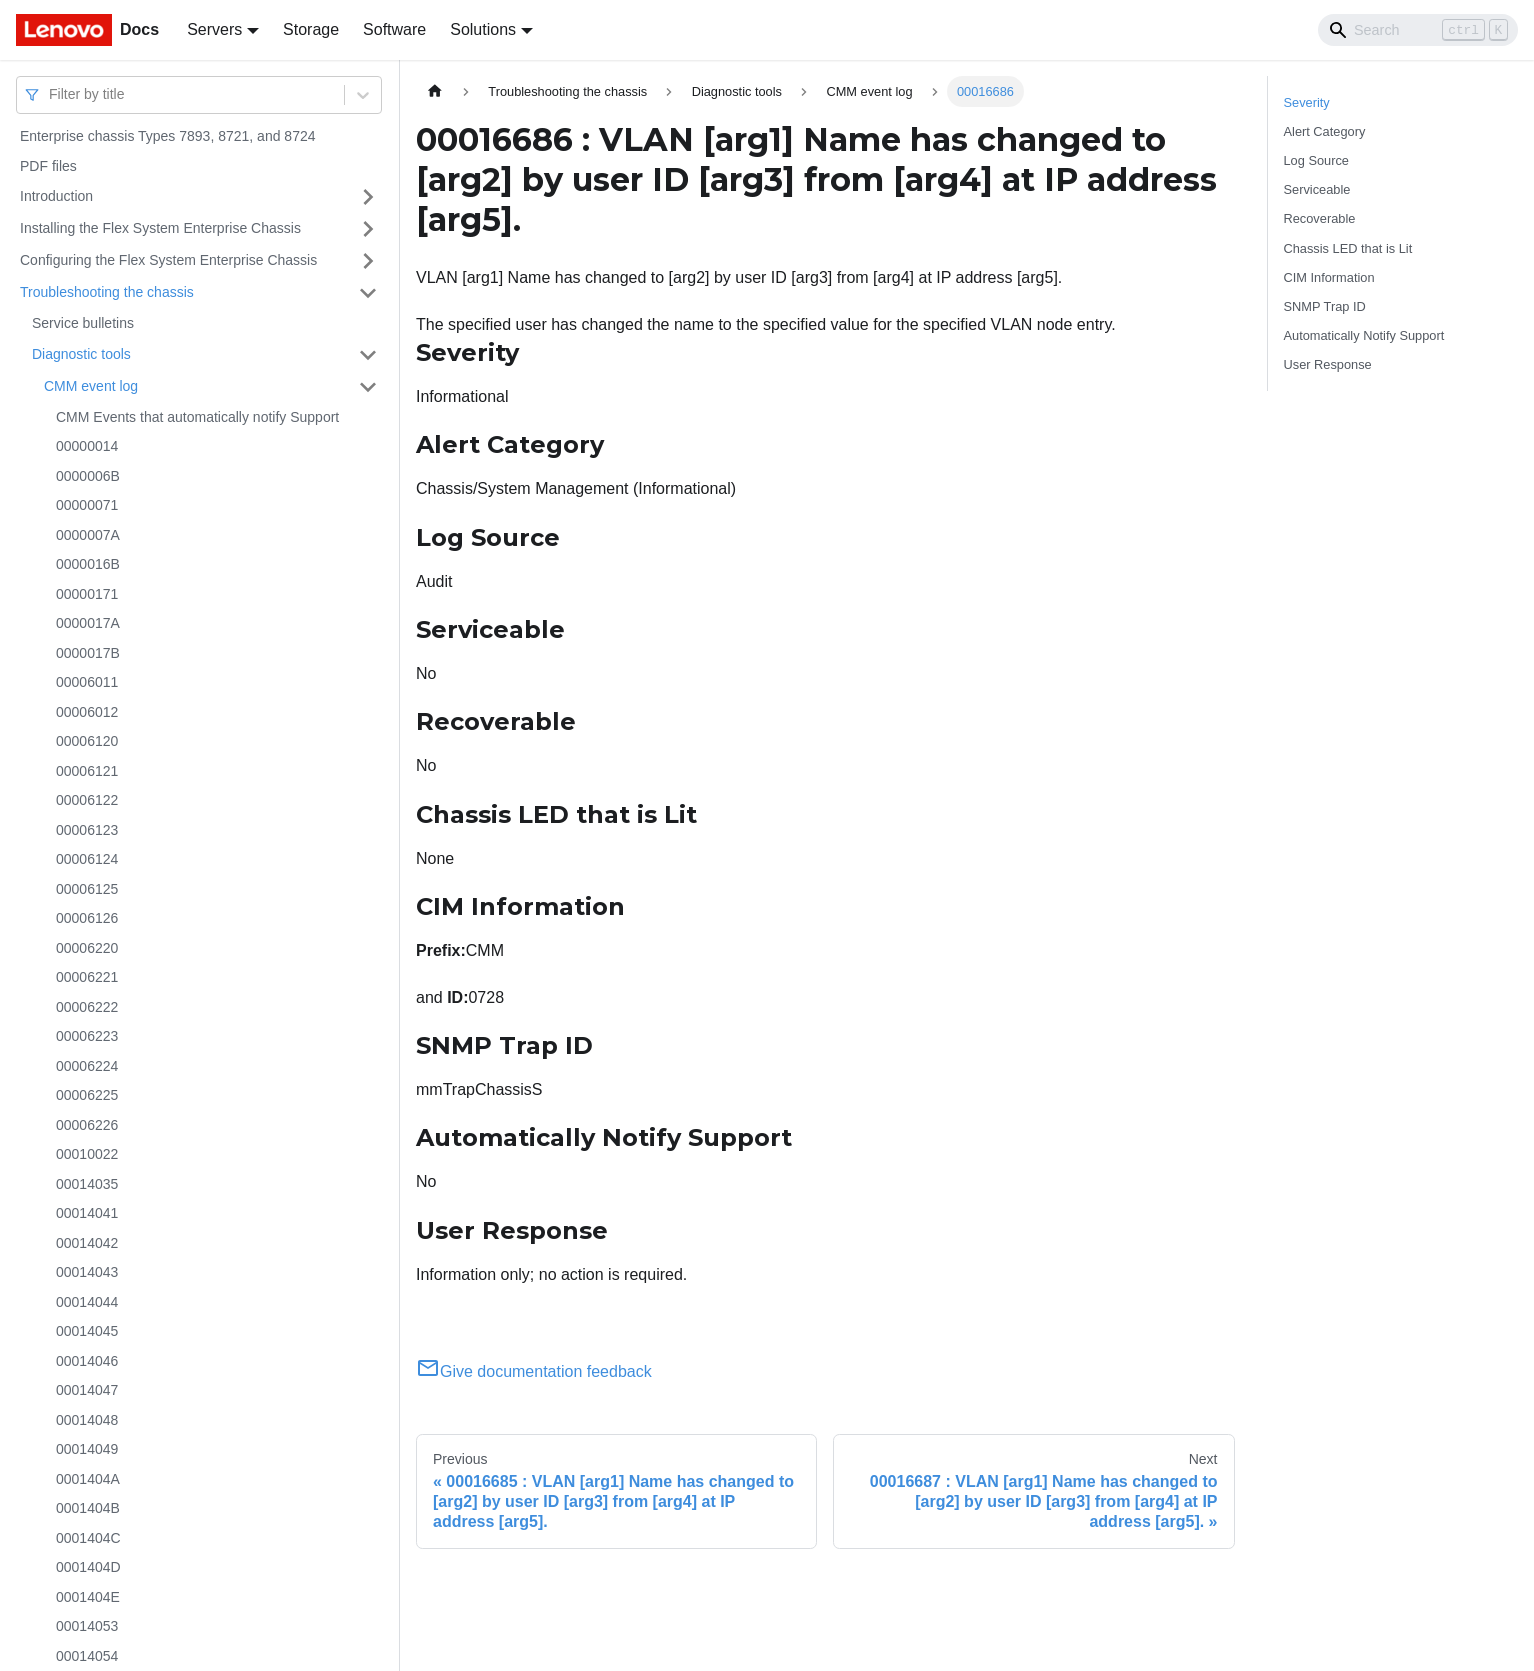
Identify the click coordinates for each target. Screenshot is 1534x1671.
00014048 (87, 1420)
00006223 (87, 1036)
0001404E (88, 1597)
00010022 (87, 1154)
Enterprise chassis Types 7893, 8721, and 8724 (168, 136)
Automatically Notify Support (1364, 335)
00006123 (87, 830)
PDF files (48, 166)
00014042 (87, 1243)
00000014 (87, 446)
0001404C (88, 1538)
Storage (311, 29)
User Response (1328, 364)
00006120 (87, 741)
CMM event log (91, 386)
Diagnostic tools (81, 354)
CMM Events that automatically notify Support (197, 417)
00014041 (87, 1213)
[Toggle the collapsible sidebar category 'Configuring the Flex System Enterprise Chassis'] (368, 261)
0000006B (88, 476)
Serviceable (1317, 189)
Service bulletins (83, 323)
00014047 (87, 1390)
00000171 (87, 594)
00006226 (87, 1125)
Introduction (56, 196)
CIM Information (1329, 277)
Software (394, 29)
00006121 (87, 771)
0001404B (88, 1508)
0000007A (88, 535)
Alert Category (1325, 131)
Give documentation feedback (534, 1371)
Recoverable (1320, 218)
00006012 (87, 712)
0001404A (88, 1479)
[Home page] (435, 91)
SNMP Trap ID (1325, 306)
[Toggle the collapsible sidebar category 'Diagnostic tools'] (368, 355)
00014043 (87, 1272)
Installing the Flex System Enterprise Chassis (160, 228)
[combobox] (51, 94)
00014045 (87, 1331)
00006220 (87, 948)
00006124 (87, 859)
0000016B (88, 564)
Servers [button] (214, 29)
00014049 (87, 1449)
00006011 (87, 682)
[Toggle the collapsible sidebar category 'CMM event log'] (368, 387)
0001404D (88, 1567)
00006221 (87, 977)
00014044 (87, 1302)
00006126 (87, 918)
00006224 (87, 1066)
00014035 (87, 1184)
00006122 (87, 800)
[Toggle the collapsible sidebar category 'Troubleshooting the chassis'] (368, 293)
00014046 (87, 1361)
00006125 (87, 889)
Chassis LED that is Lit (1348, 248)
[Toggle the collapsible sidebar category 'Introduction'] (368, 197)
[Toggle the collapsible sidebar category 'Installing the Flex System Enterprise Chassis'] (368, 229)
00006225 (87, 1095)
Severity (1307, 102)
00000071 (87, 505)
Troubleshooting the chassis (107, 292)
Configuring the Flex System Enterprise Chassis (168, 260)
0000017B (88, 653)
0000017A (88, 623)
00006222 (87, 1007)
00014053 (87, 1626)
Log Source (1316, 160)
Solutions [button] (483, 29)
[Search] (1418, 30)
